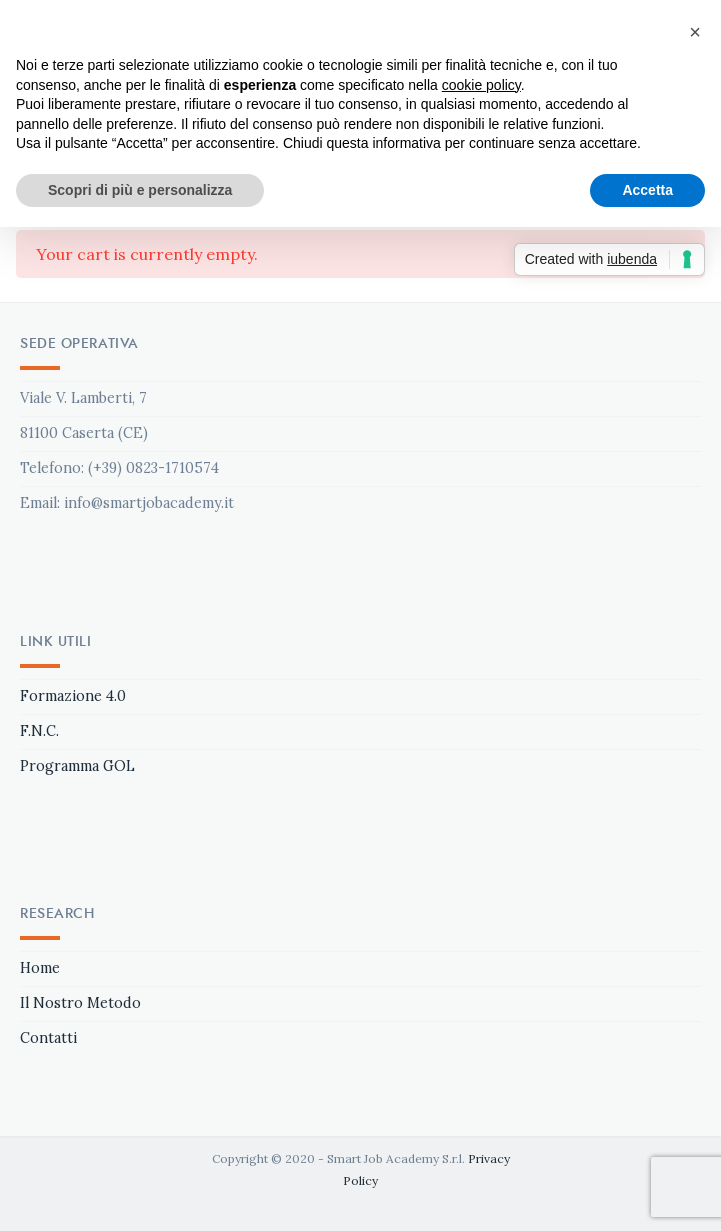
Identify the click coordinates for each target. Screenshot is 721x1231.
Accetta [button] (647, 190)
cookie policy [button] (481, 85)
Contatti (48, 1038)
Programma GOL (77, 766)
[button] (695, 32)
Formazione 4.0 (73, 696)
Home (40, 968)
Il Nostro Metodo (80, 1003)
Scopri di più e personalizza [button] (140, 190)
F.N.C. (39, 731)
